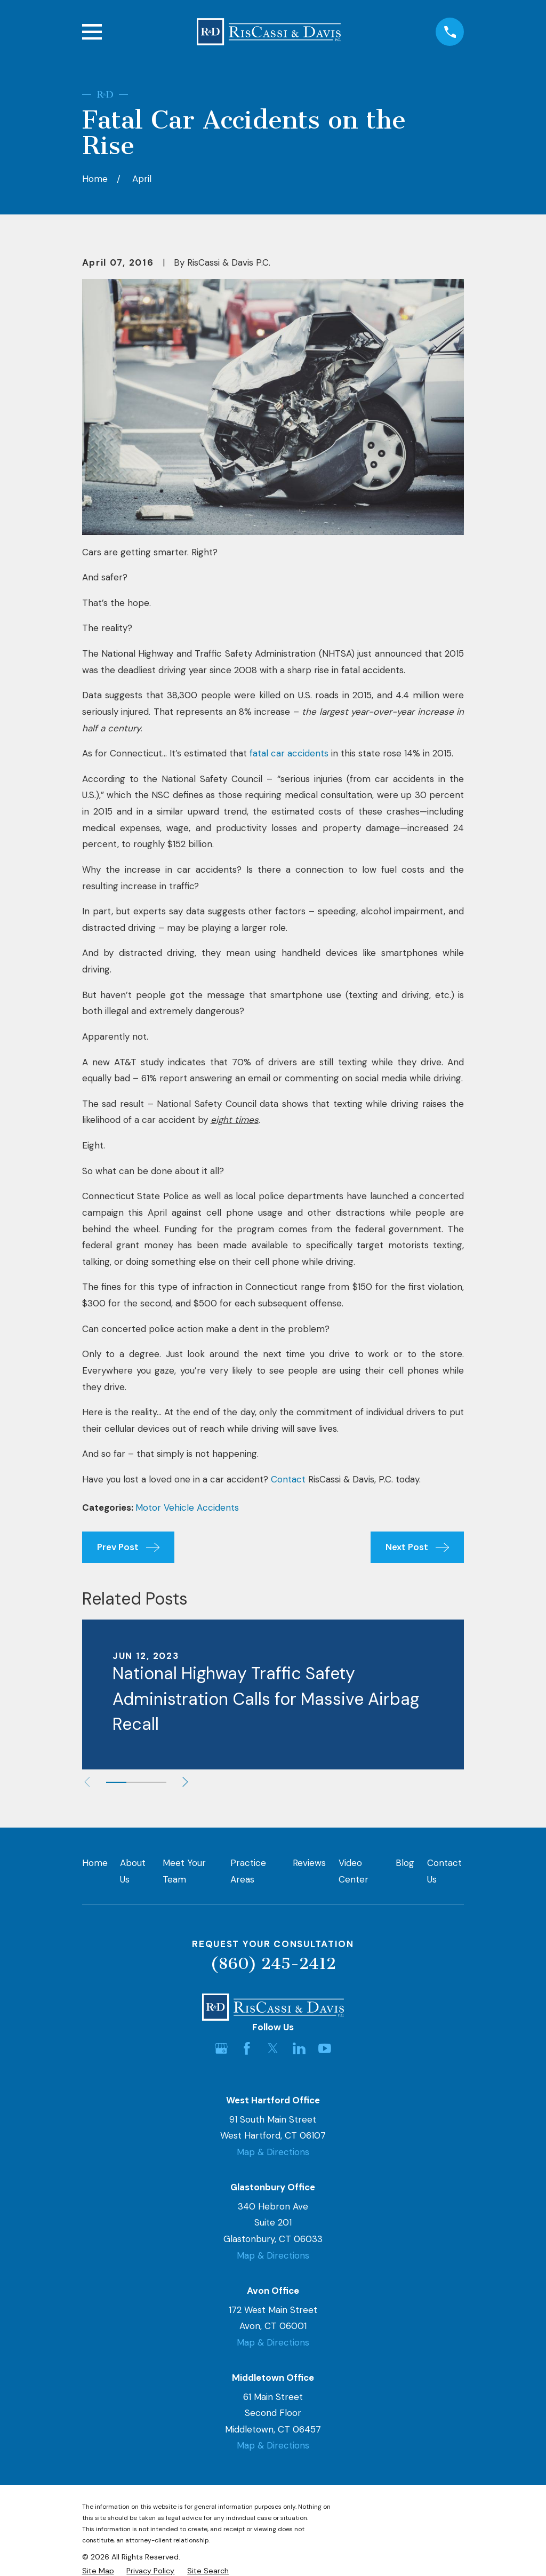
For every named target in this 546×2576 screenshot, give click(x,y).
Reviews (309, 1863)
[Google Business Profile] (221, 2048)
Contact (288, 1479)
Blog (405, 1863)
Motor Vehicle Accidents (187, 1507)
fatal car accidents (289, 753)
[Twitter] (273, 2048)
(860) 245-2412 (273, 1964)
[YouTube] (324, 2048)
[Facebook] (246, 2048)
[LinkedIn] (299, 2048)
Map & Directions (273, 2152)
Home (95, 1863)
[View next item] (186, 1782)
